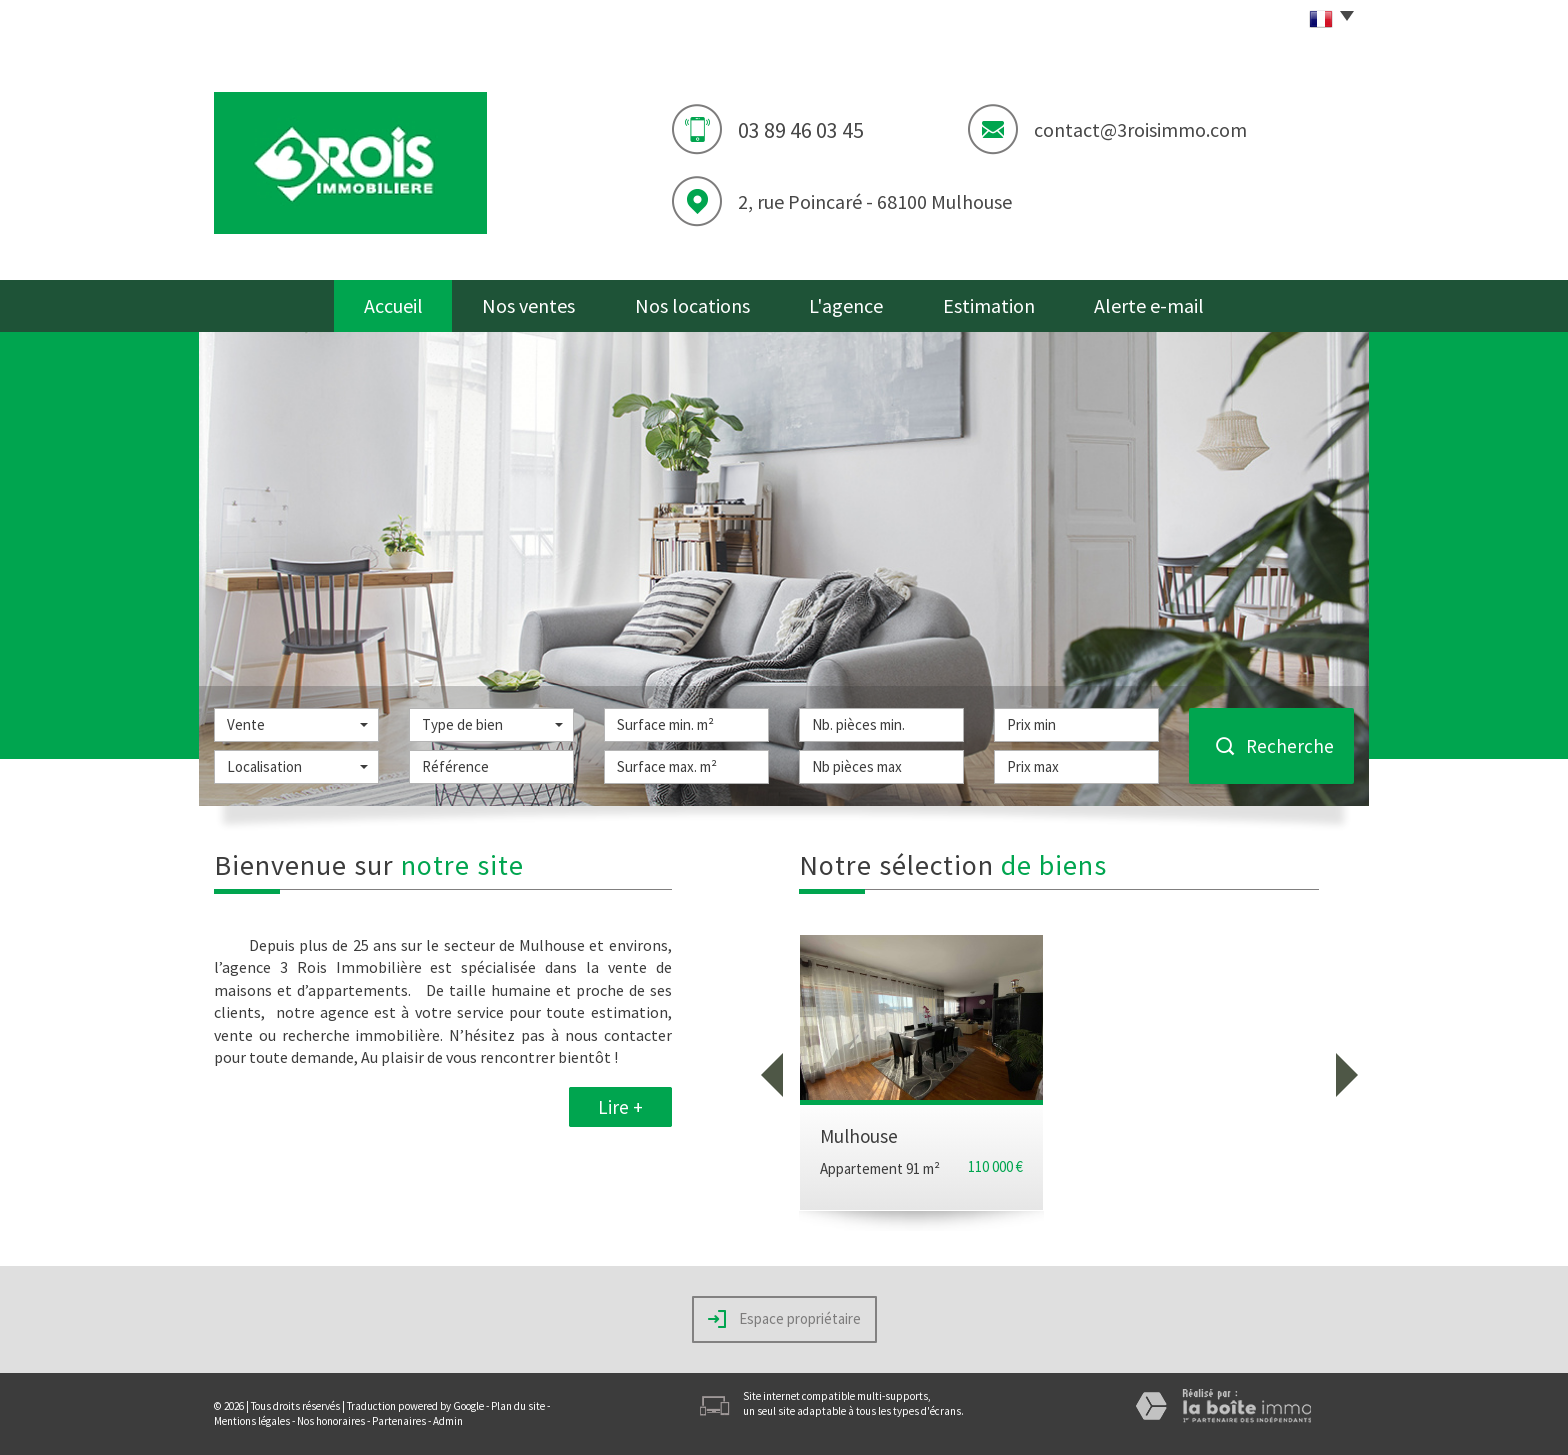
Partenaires (399, 1421)
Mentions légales (252, 1421)
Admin (448, 1421)
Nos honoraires (331, 1421)
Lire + (620, 1107)
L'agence (846, 305)
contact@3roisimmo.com (1140, 129)
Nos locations (692, 305)
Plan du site (518, 1406)
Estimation (989, 305)
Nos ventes (528, 305)
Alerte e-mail (1149, 305)
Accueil (393, 305)
